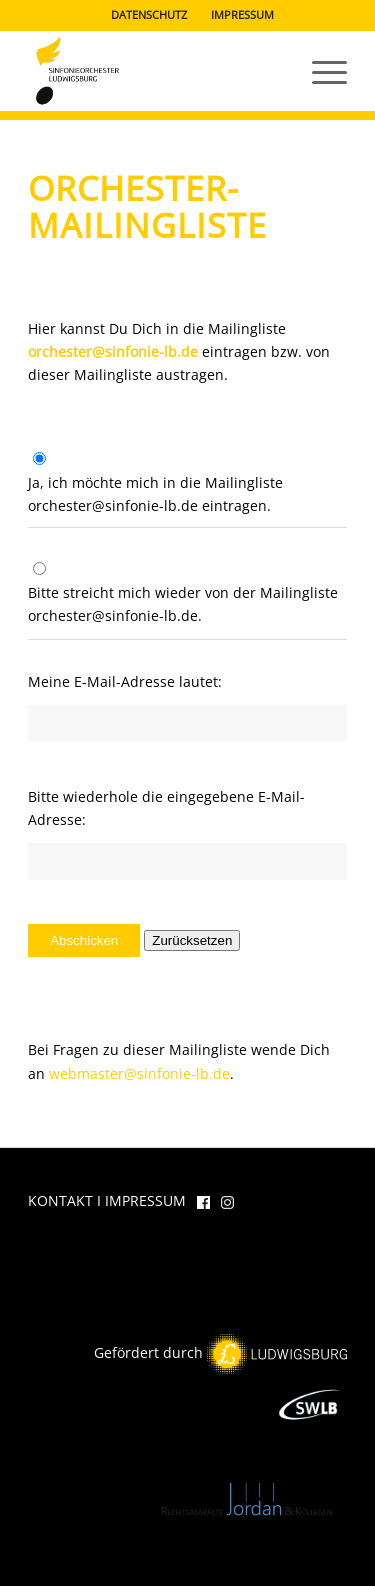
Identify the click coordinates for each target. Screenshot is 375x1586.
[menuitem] (149, 15)
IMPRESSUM (242, 14)
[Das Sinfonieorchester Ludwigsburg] (155, 71)
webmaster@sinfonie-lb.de (139, 1073)
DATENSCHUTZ (149, 14)
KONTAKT (60, 1200)
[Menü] (319, 71)
